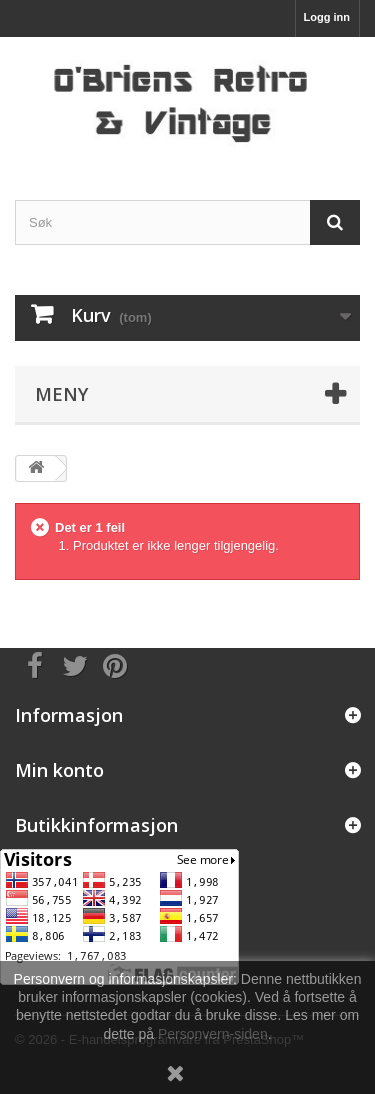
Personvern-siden (213, 1034)
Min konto (59, 770)
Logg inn (327, 17)
